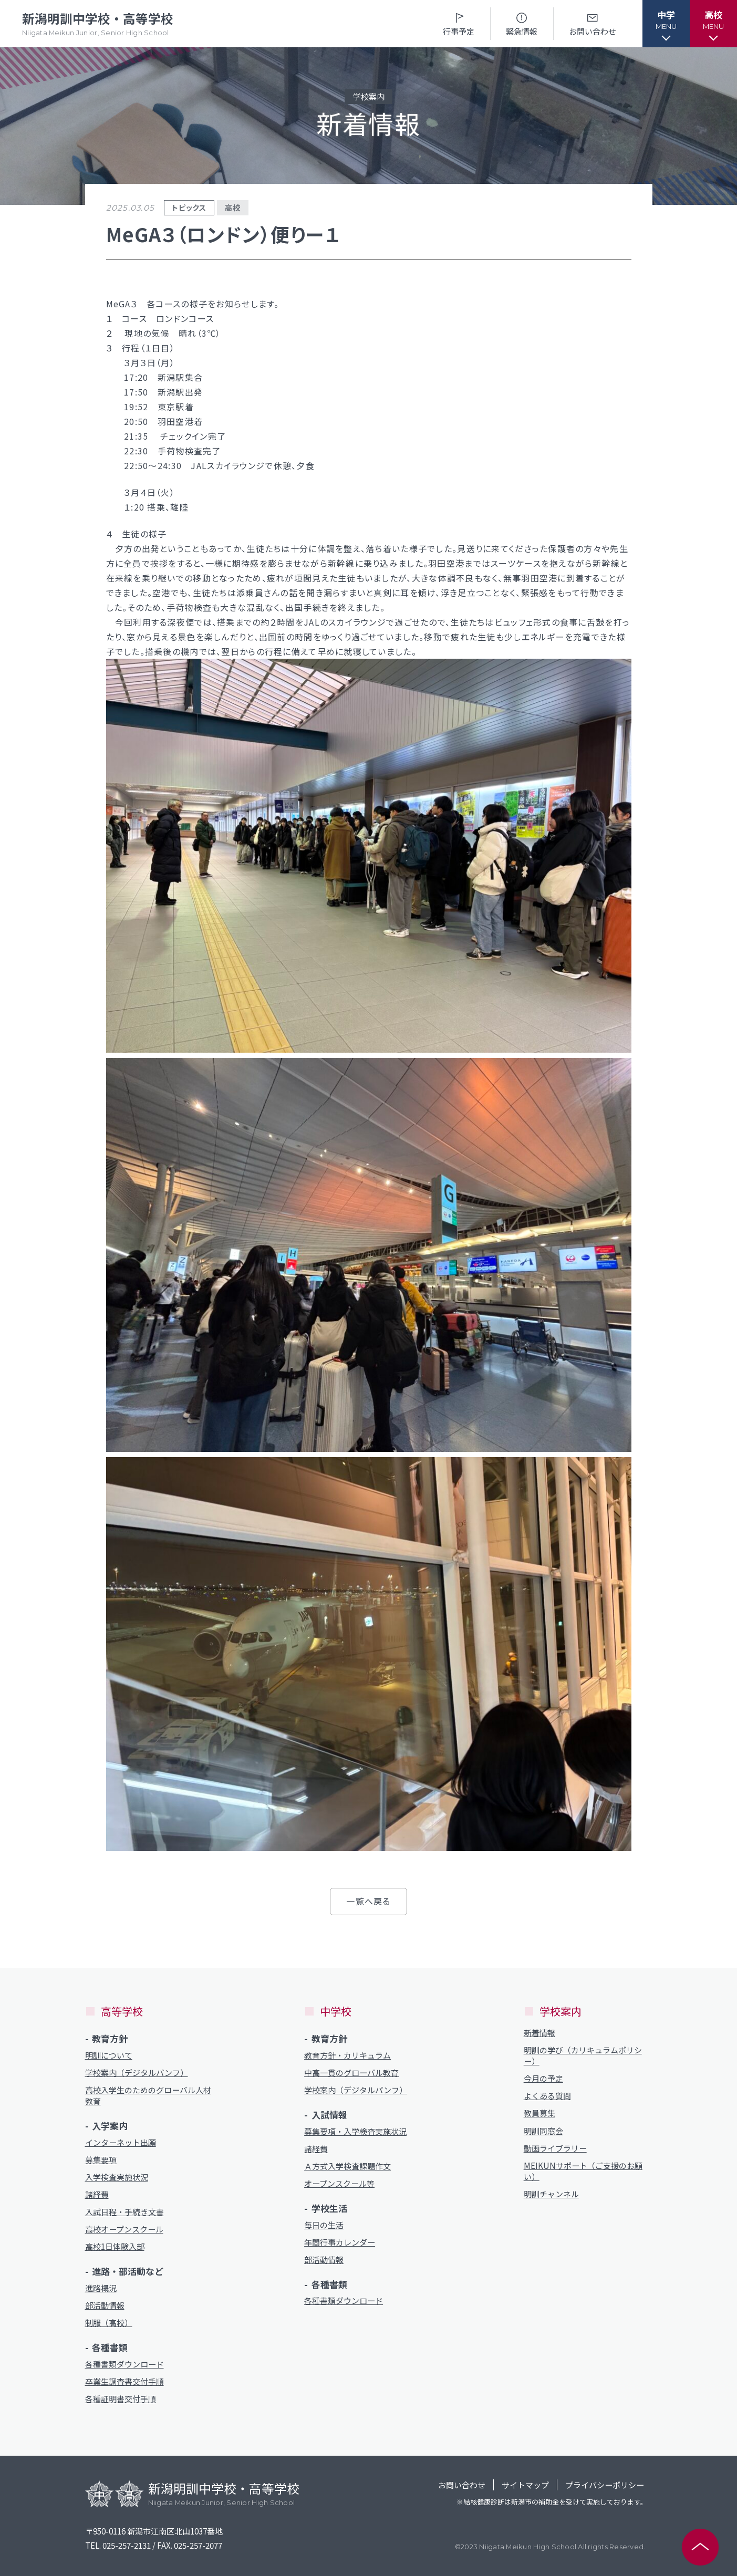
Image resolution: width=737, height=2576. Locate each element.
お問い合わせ (592, 23)
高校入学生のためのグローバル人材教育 (148, 2095)
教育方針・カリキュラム (347, 2055)
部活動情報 (104, 2305)
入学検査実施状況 (116, 2177)
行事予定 (458, 23)
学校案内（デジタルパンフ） (136, 2072)
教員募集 (539, 2112)
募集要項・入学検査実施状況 (355, 2131)
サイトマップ (525, 2484)
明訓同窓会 (543, 2130)
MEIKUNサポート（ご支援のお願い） (583, 2171)
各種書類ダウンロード (124, 2364)
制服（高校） (108, 2322)
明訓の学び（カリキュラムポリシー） (583, 2055)
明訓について (108, 2055)
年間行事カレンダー (339, 2242)
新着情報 (539, 2032)
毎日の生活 (324, 2224)
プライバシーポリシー (604, 2484)
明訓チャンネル (551, 2193)
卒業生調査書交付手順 (124, 2381)
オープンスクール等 (339, 2183)
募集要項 (101, 2159)
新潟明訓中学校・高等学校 (97, 23)
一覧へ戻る (368, 1901)
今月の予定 (543, 2078)
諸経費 (97, 2194)
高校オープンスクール (124, 2229)
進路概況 (101, 2287)
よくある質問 (547, 2095)
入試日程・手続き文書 (124, 2211)
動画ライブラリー (555, 2148)
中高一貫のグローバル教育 (351, 2072)
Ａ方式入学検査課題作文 (347, 2166)
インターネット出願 (120, 2142)
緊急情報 (521, 23)
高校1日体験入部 (114, 2246)
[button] (666, 23)
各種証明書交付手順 (120, 2398)
